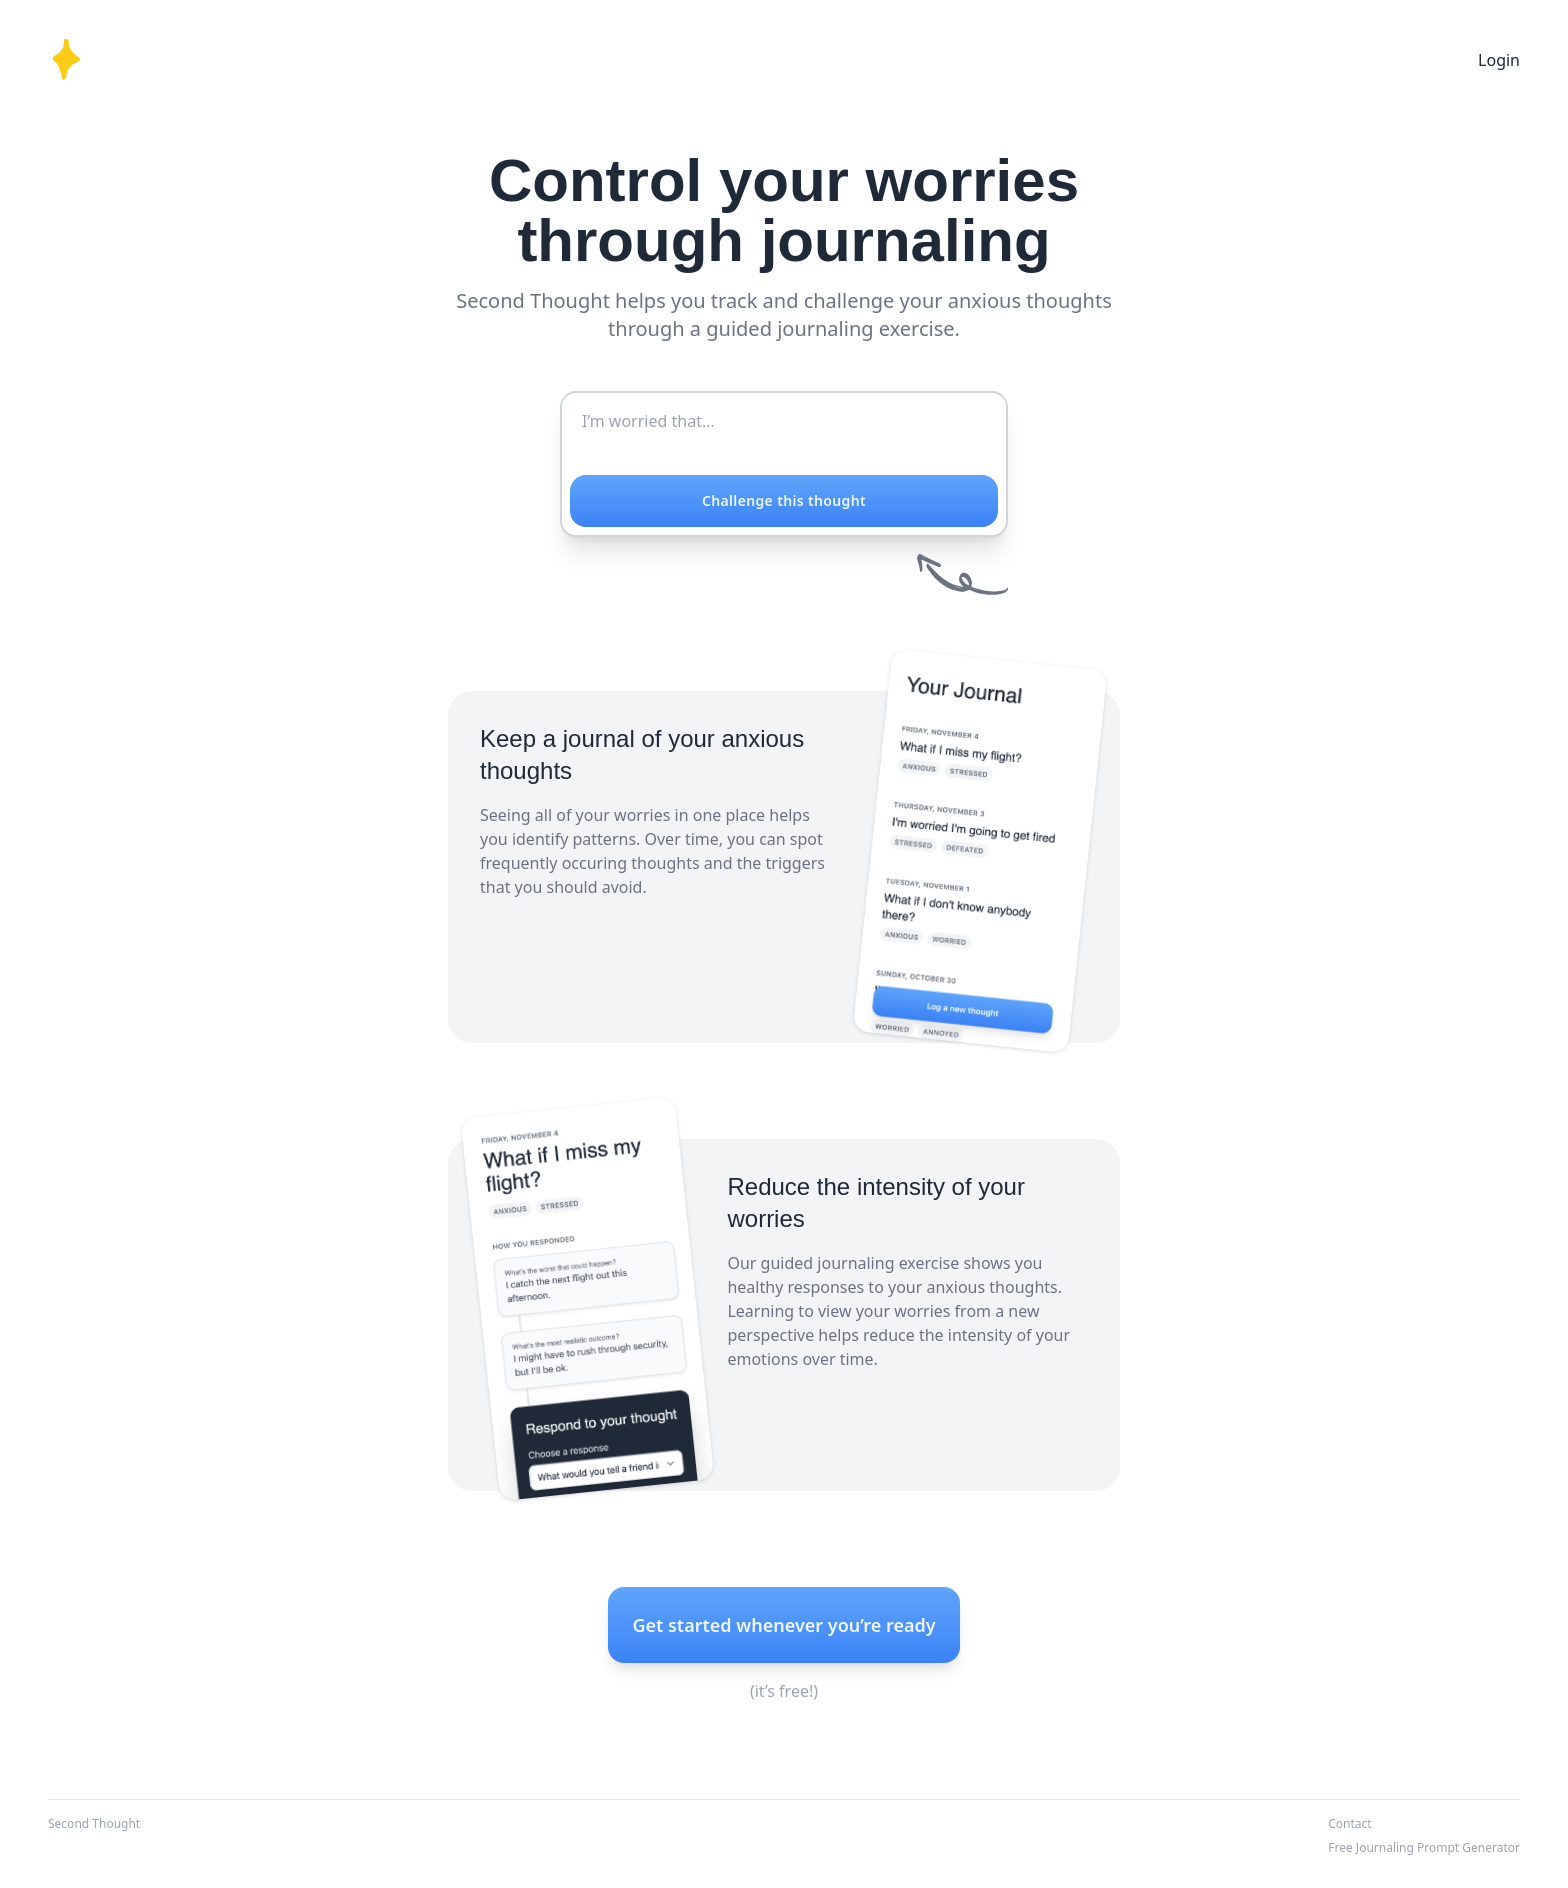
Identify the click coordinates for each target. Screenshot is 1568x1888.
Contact (1349, 1823)
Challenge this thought (784, 500)
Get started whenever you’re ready (783, 1625)
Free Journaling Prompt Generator (1424, 1847)
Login (1499, 60)
